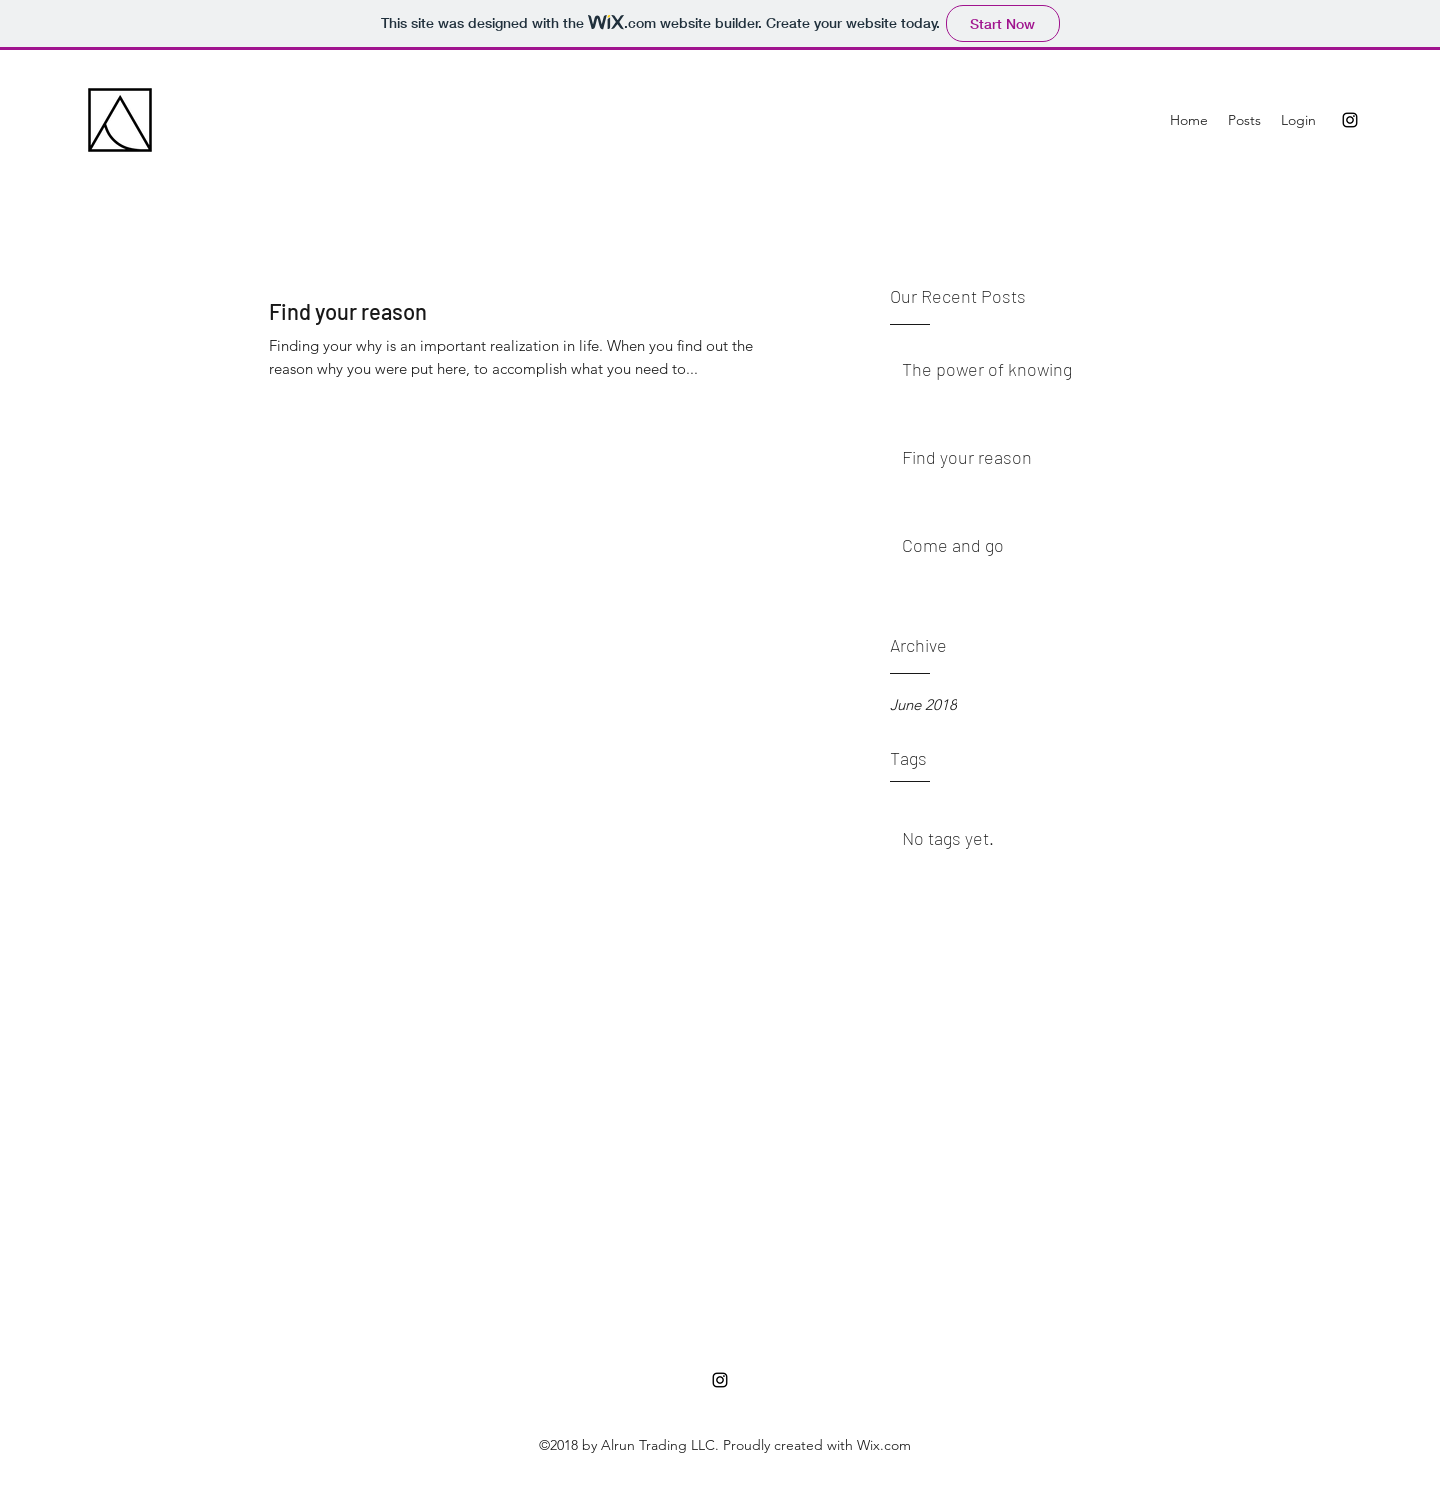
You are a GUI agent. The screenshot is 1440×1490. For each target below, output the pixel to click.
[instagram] (1350, 120)
